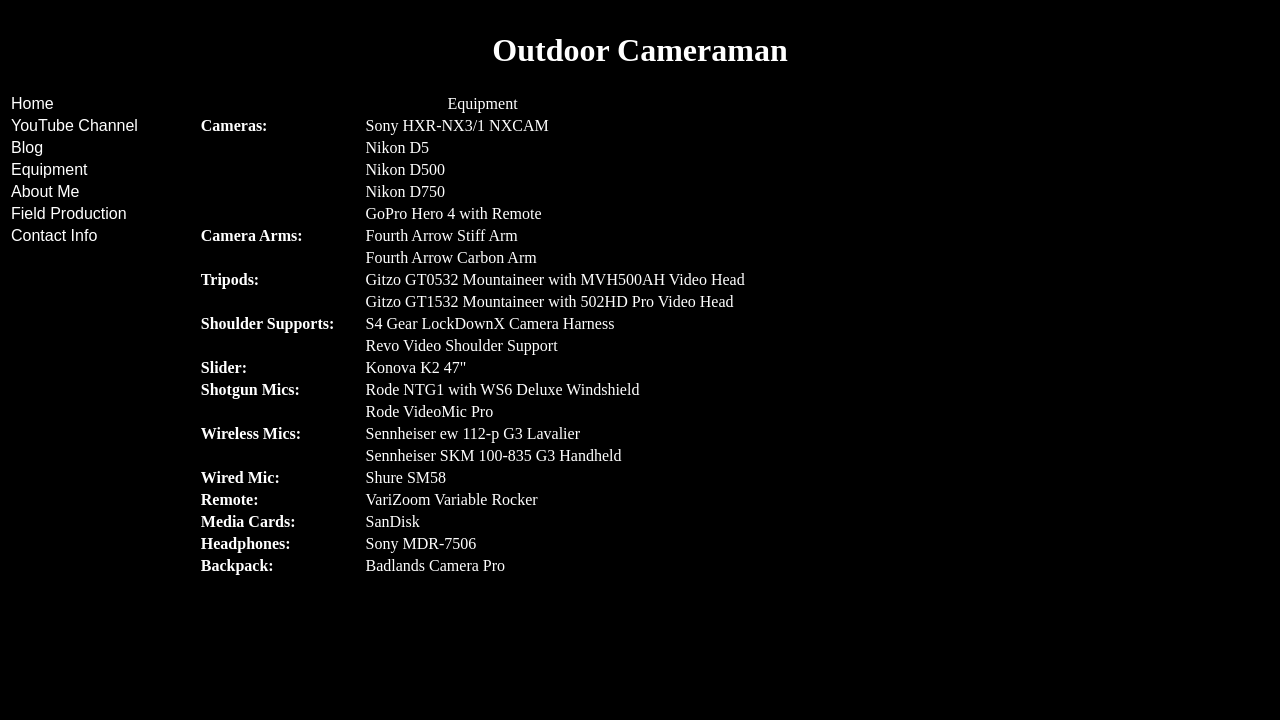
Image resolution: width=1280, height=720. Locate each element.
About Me (45, 191)
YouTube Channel (74, 125)
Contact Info (54, 235)
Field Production (69, 213)
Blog (27, 147)
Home (32, 103)
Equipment (49, 169)
